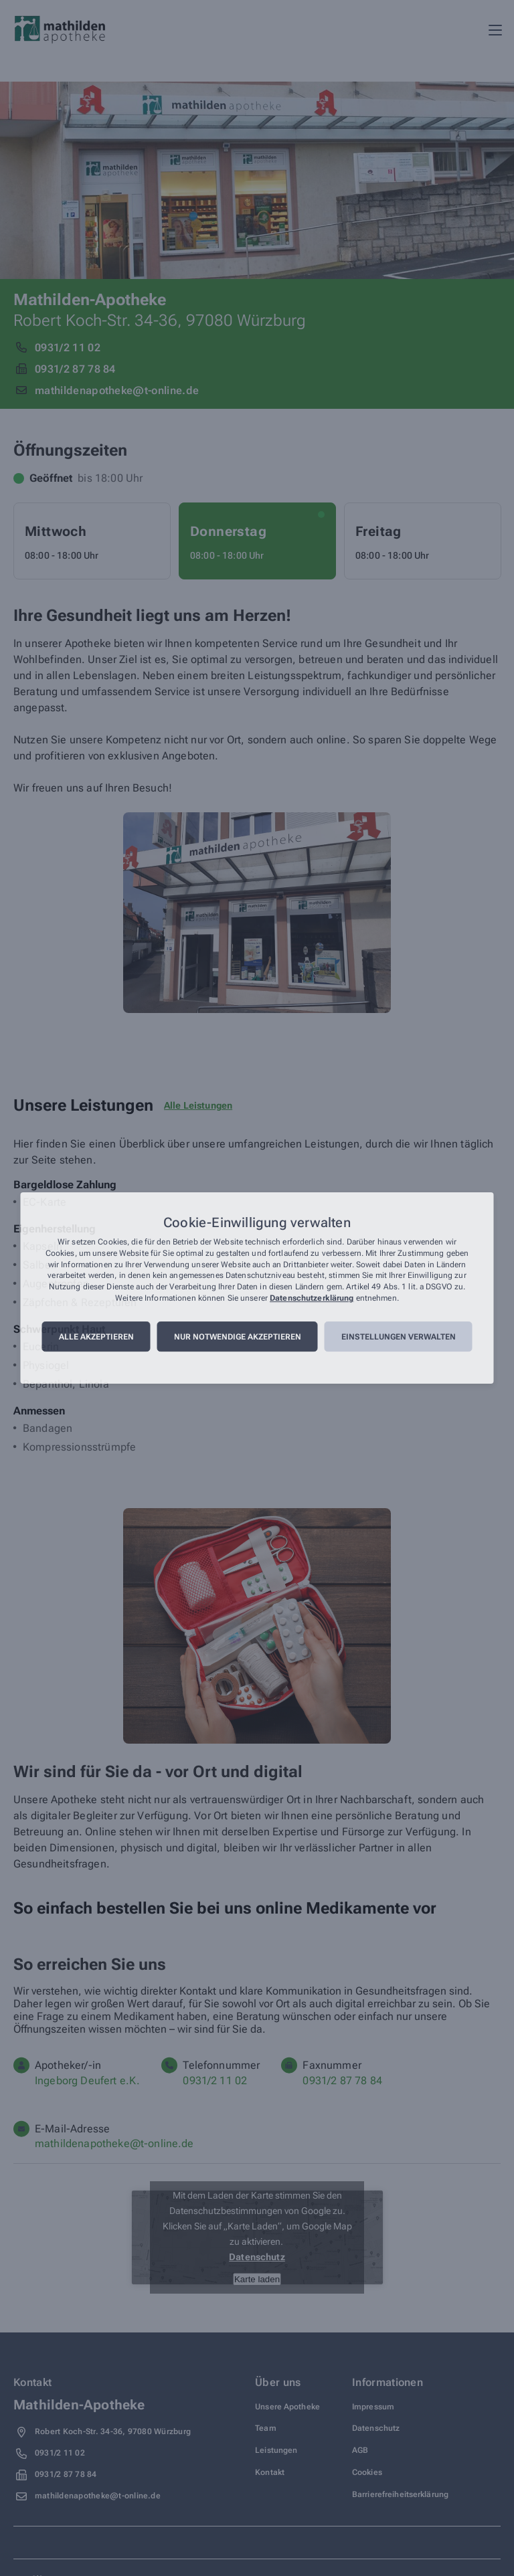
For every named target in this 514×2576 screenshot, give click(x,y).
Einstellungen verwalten (398, 1337)
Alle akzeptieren (96, 1337)
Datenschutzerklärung (311, 1298)
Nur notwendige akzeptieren (237, 1337)
